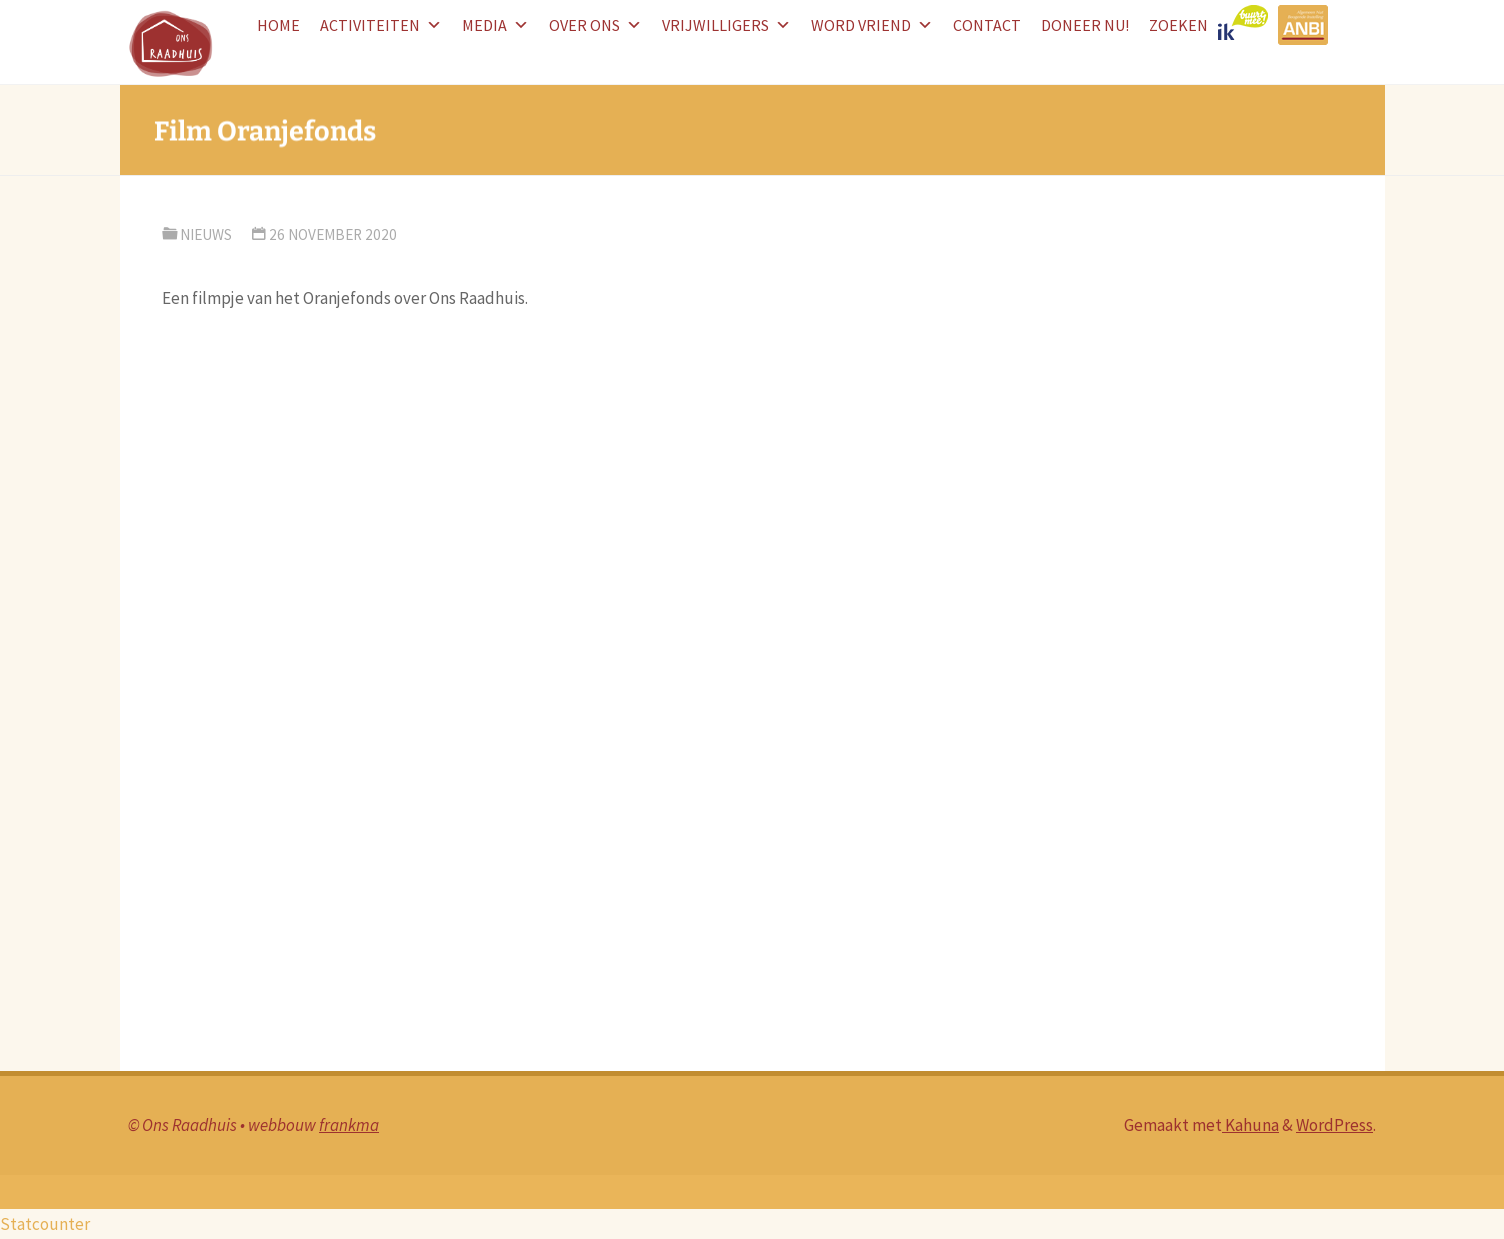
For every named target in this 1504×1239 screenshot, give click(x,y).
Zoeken (1178, 25)
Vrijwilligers (726, 25)
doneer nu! (1085, 25)
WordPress (1334, 1125)
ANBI (1305, 25)
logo (1248, 25)
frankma (349, 1125)
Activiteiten (381, 25)
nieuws (206, 234)
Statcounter (45, 1224)
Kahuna (1250, 1125)
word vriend (872, 25)
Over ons (595, 25)
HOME (278, 25)
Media (495, 25)
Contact (987, 25)
